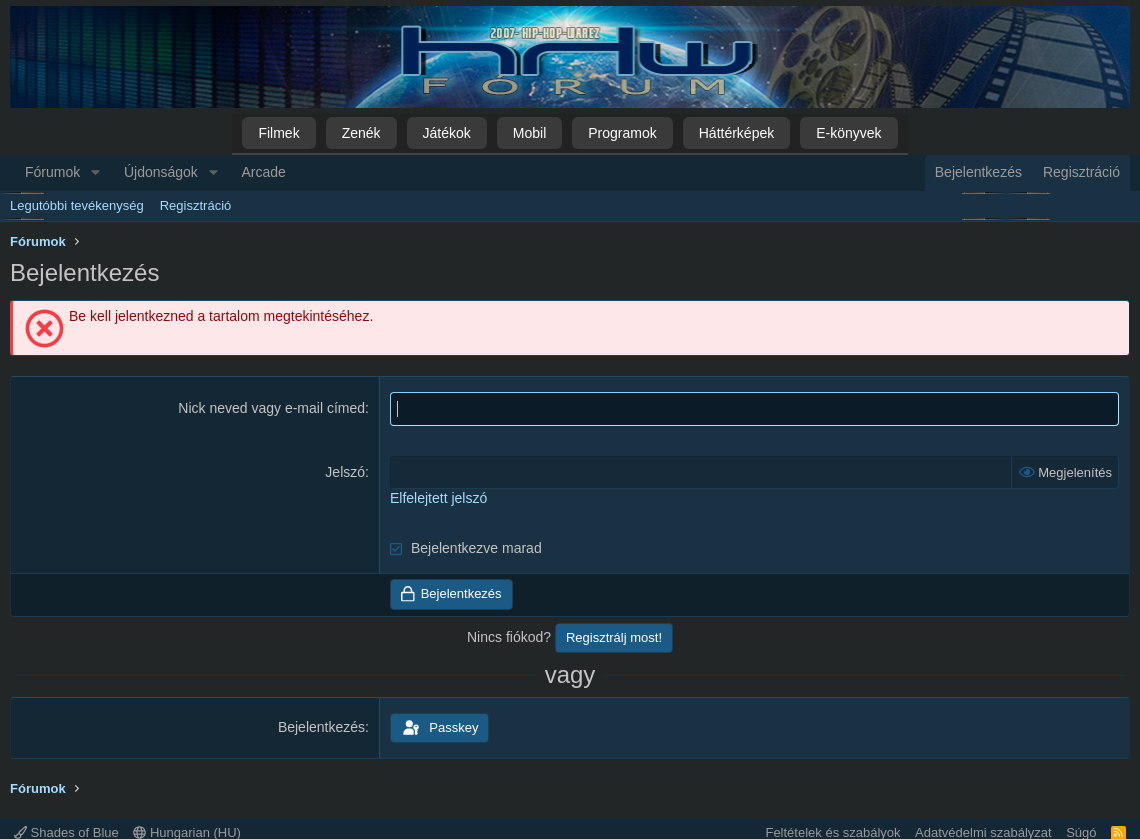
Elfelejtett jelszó (438, 498)
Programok (622, 133)
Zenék (361, 133)
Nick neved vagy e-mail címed (271, 408)
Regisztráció (196, 205)
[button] (95, 173)
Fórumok (52, 172)
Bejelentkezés (321, 727)
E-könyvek (848, 133)
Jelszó (345, 472)
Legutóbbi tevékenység (77, 205)
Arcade (264, 172)
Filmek (278, 133)
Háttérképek (736, 133)
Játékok (447, 133)
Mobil (529, 133)
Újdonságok (161, 172)
